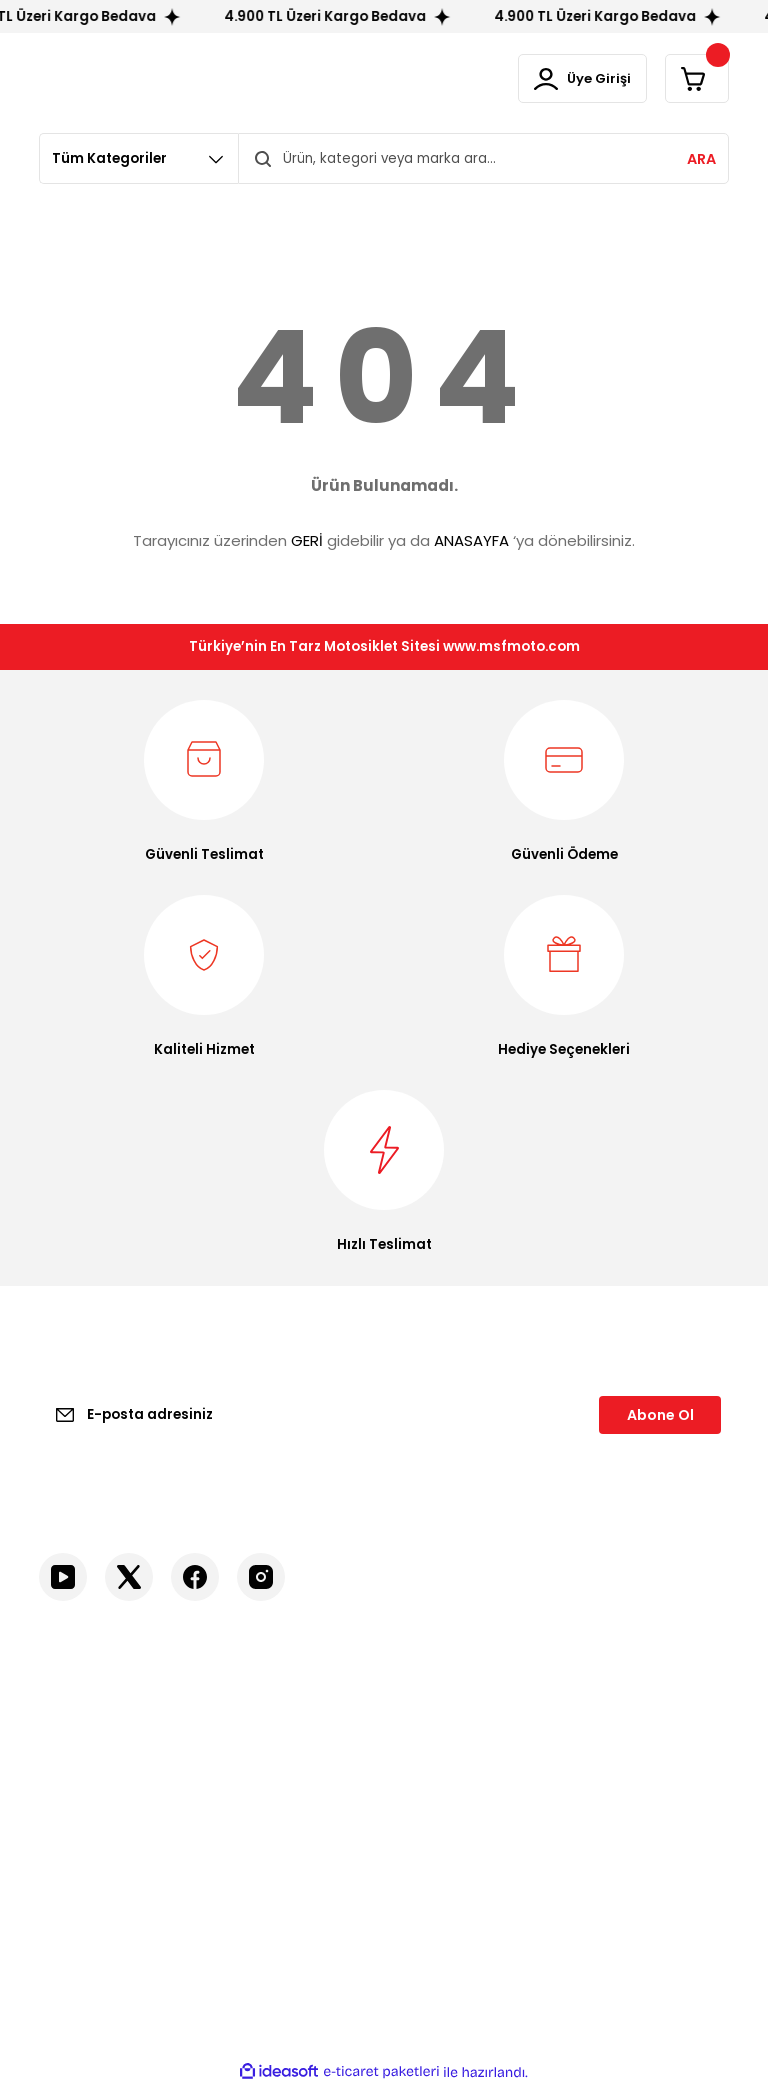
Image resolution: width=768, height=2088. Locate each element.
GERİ (307, 542)
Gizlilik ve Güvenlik (279, 1770)
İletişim (62, 1715)
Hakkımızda (77, 1748)
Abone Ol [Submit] (660, 1416)
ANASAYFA (471, 542)
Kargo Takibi (80, 1848)
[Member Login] (572, 79)
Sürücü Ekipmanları (641, 1748)
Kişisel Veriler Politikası (293, 1836)
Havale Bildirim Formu (110, 1815)
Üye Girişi (429, 1748)
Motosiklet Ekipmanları (654, 1715)
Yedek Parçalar (629, 1869)
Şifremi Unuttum (453, 1782)
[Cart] (693, 79)
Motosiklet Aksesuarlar (618, 1826)
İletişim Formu (85, 1782)
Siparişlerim (437, 1815)
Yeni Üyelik (433, 1715)
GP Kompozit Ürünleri (649, 1782)
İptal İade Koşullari (280, 1803)
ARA (701, 161)
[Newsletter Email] (384, 1416)
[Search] (483, 160)
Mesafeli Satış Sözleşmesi (266, 1726)
